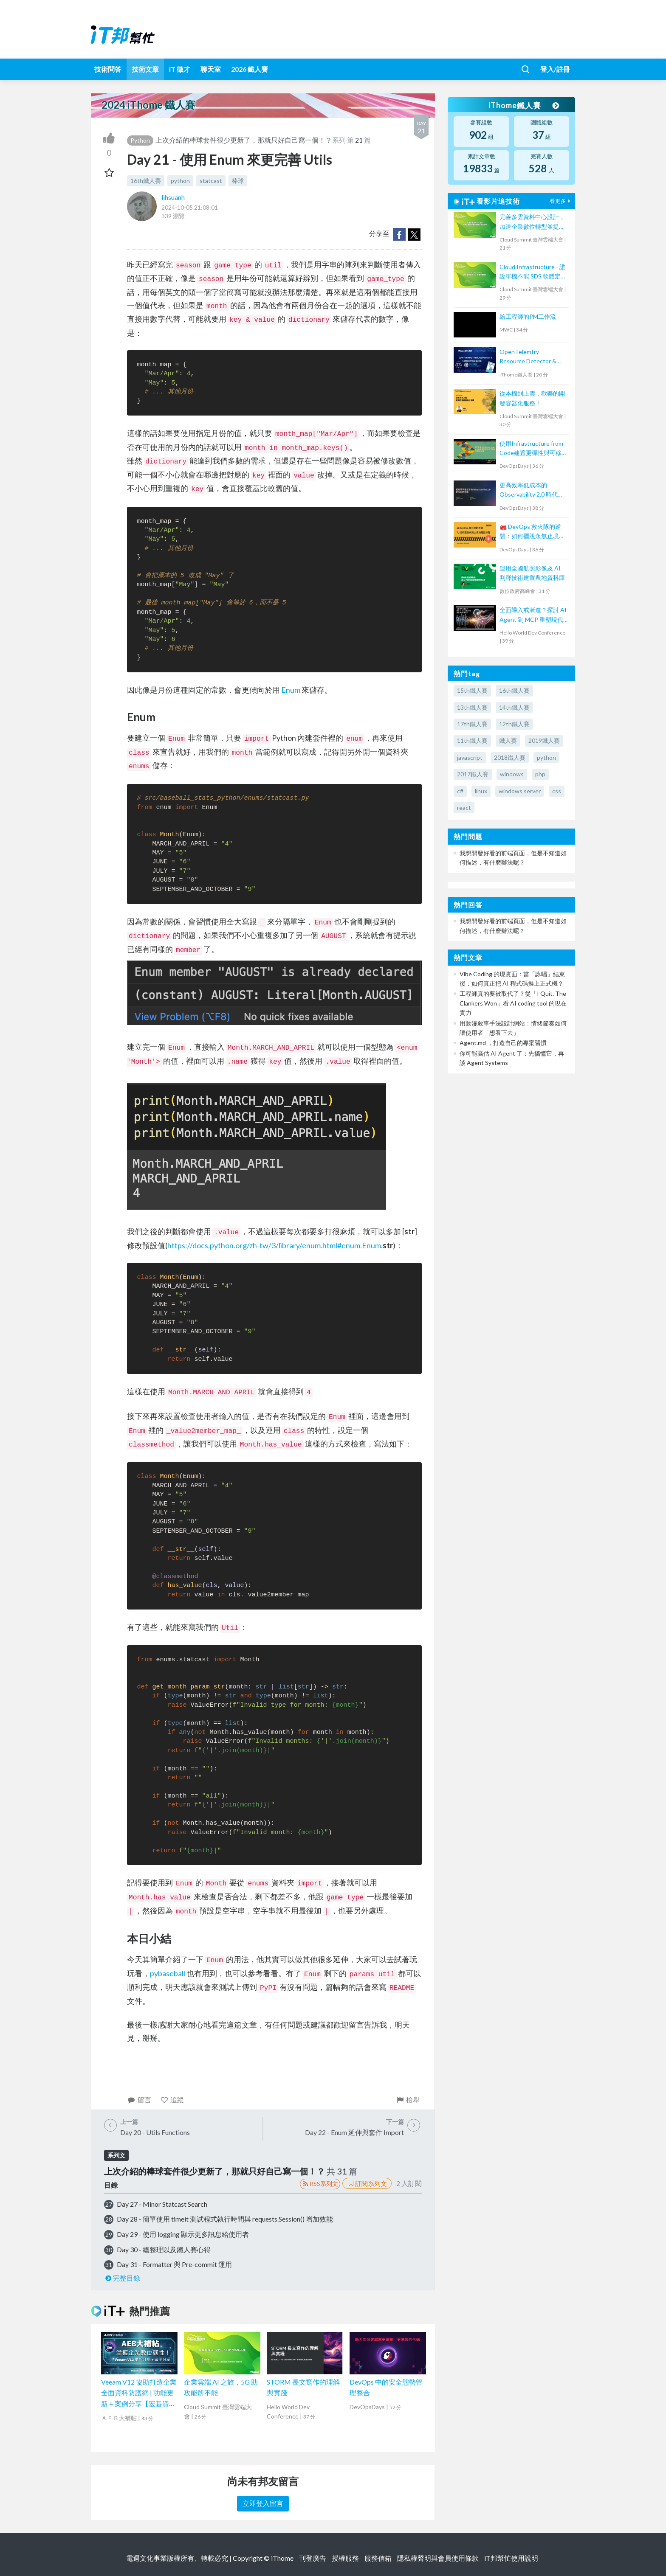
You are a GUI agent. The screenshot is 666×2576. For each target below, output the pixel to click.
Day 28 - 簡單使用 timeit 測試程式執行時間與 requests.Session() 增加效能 (225, 2219)
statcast (211, 180)
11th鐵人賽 (472, 740)
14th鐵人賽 (514, 707)
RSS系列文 (320, 2183)
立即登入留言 (263, 2503)
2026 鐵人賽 (249, 69)
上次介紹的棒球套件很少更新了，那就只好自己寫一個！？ (243, 140)
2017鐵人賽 (472, 774)
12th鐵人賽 (514, 724)
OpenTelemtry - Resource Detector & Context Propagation (528, 357)
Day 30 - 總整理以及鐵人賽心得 (164, 2249)
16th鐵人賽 (145, 180)
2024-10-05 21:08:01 (189, 207)
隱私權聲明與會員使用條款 (438, 2558)
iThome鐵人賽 (523, 105)
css (556, 791)
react (464, 807)
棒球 (238, 180)
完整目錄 (122, 2278)
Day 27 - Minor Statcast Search (162, 2204)
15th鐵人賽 (472, 690)
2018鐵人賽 (509, 757)
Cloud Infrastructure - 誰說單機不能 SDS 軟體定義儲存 (533, 272)
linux (481, 791)
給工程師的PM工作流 (528, 316)
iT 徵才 (179, 69)
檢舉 (407, 2100)
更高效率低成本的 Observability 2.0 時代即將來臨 (532, 490)
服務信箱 (378, 2558)
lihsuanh (173, 197)
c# (460, 791)
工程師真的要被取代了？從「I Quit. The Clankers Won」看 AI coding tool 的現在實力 (513, 1003)
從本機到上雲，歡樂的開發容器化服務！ (532, 398)
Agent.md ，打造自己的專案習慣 (503, 1042)
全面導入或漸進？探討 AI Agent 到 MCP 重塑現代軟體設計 (533, 615)
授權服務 (345, 2558)
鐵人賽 (508, 740)
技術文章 (145, 69)
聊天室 (210, 69)
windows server (520, 791)
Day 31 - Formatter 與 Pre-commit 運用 (174, 2264)
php (540, 774)
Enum (290, 689)
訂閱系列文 (367, 2183)
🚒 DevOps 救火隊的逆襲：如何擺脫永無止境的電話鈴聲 (532, 532)
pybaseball (167, 1973)
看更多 (561, 201)
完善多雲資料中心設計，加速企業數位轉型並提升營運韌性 (532, 222)
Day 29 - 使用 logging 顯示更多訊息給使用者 (183, 2234)
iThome (282, 2558)
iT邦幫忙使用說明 (511, 2558)
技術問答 (107, 69)
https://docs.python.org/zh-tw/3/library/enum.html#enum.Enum (274, 1245)
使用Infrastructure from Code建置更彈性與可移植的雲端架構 (533, 449)
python (180, 180)
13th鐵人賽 (472, 707)
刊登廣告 (312, 2558)
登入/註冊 (555, 69)
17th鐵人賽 (472, 724)
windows (512, 774)
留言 (139, 2100)
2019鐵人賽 (544, 740)
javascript (470, 757)
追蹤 (172, 2100)
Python (140, 140)
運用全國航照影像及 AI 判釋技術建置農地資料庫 (532, 573)
